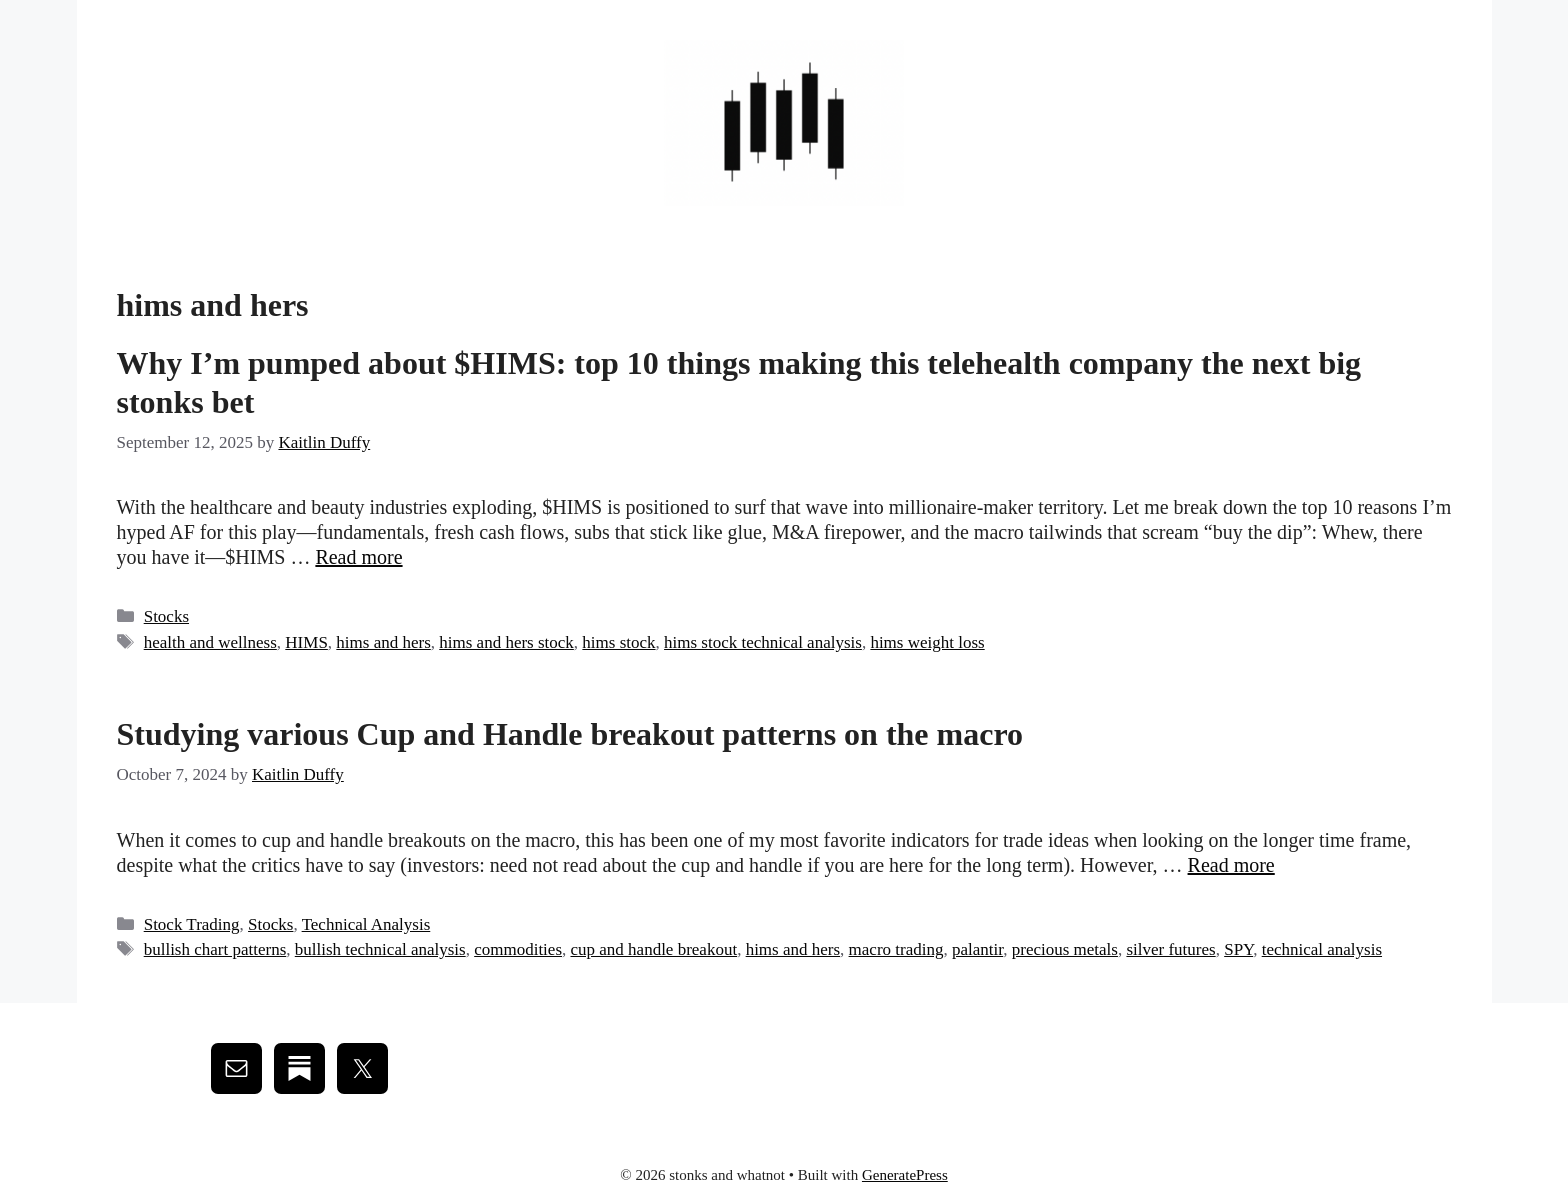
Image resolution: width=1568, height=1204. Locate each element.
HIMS (306, 642)
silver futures (1170, 949)
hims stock (618, 642)
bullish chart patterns (215, 949)
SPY (1238, 949)
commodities (518, 949)
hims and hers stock (506, 642)
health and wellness (210, 642)
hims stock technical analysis (763, 642)
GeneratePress (905, 1175)
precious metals (1065, 949)
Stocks (166, 616)
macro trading (896, 949)
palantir (977, 949)
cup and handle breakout (654, 949)
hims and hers (383, 642)
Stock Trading (192, 924)
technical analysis (1322, 949)
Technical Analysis (366, 924)
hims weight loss (927, 642)
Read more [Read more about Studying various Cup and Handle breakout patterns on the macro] (1231, 865)
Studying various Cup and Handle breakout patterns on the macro (570, 734)
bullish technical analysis (380, 949)
